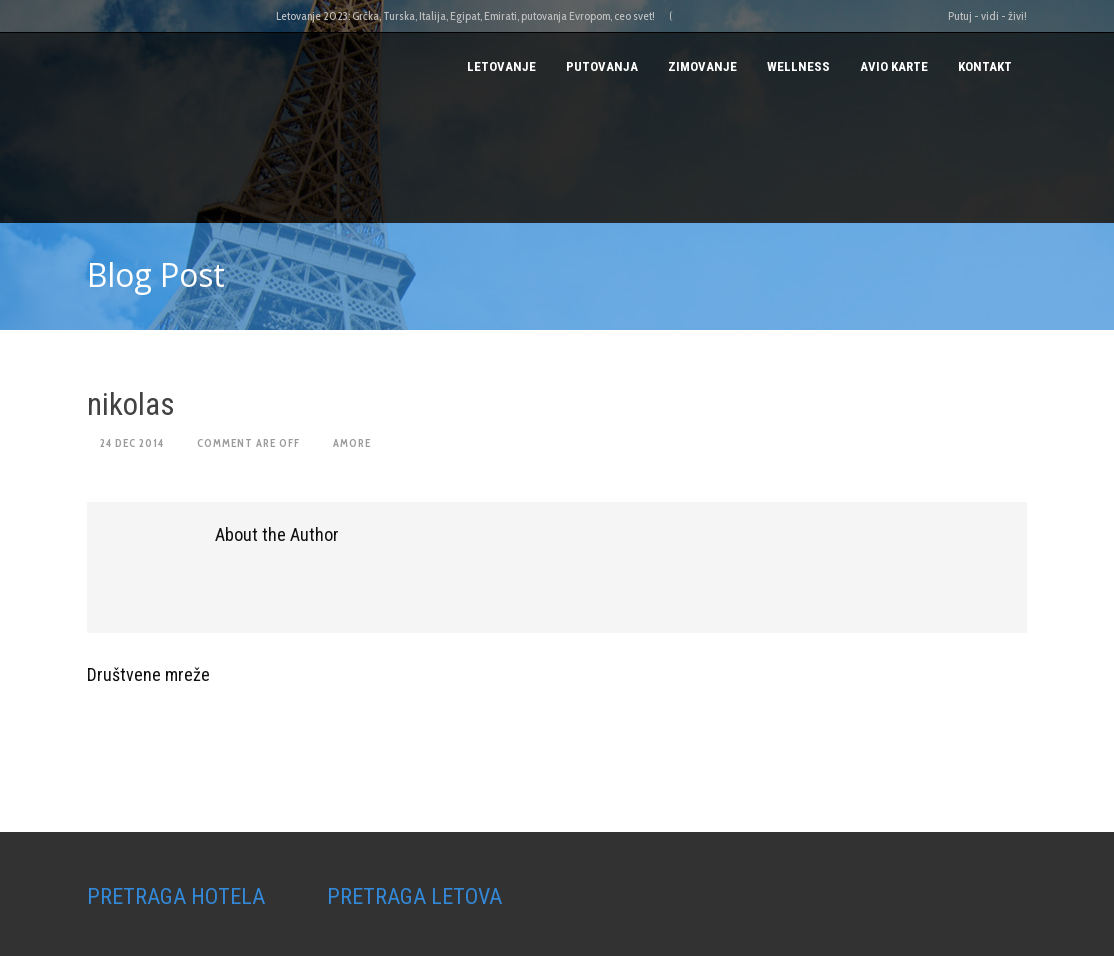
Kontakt (985, 66)
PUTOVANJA (602, 66)
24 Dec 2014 (132, 443)
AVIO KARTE (894, 66)
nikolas (131, 404)
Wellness (798, 66)
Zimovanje (702, 66)
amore (352, 443)
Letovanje (501, 66)
